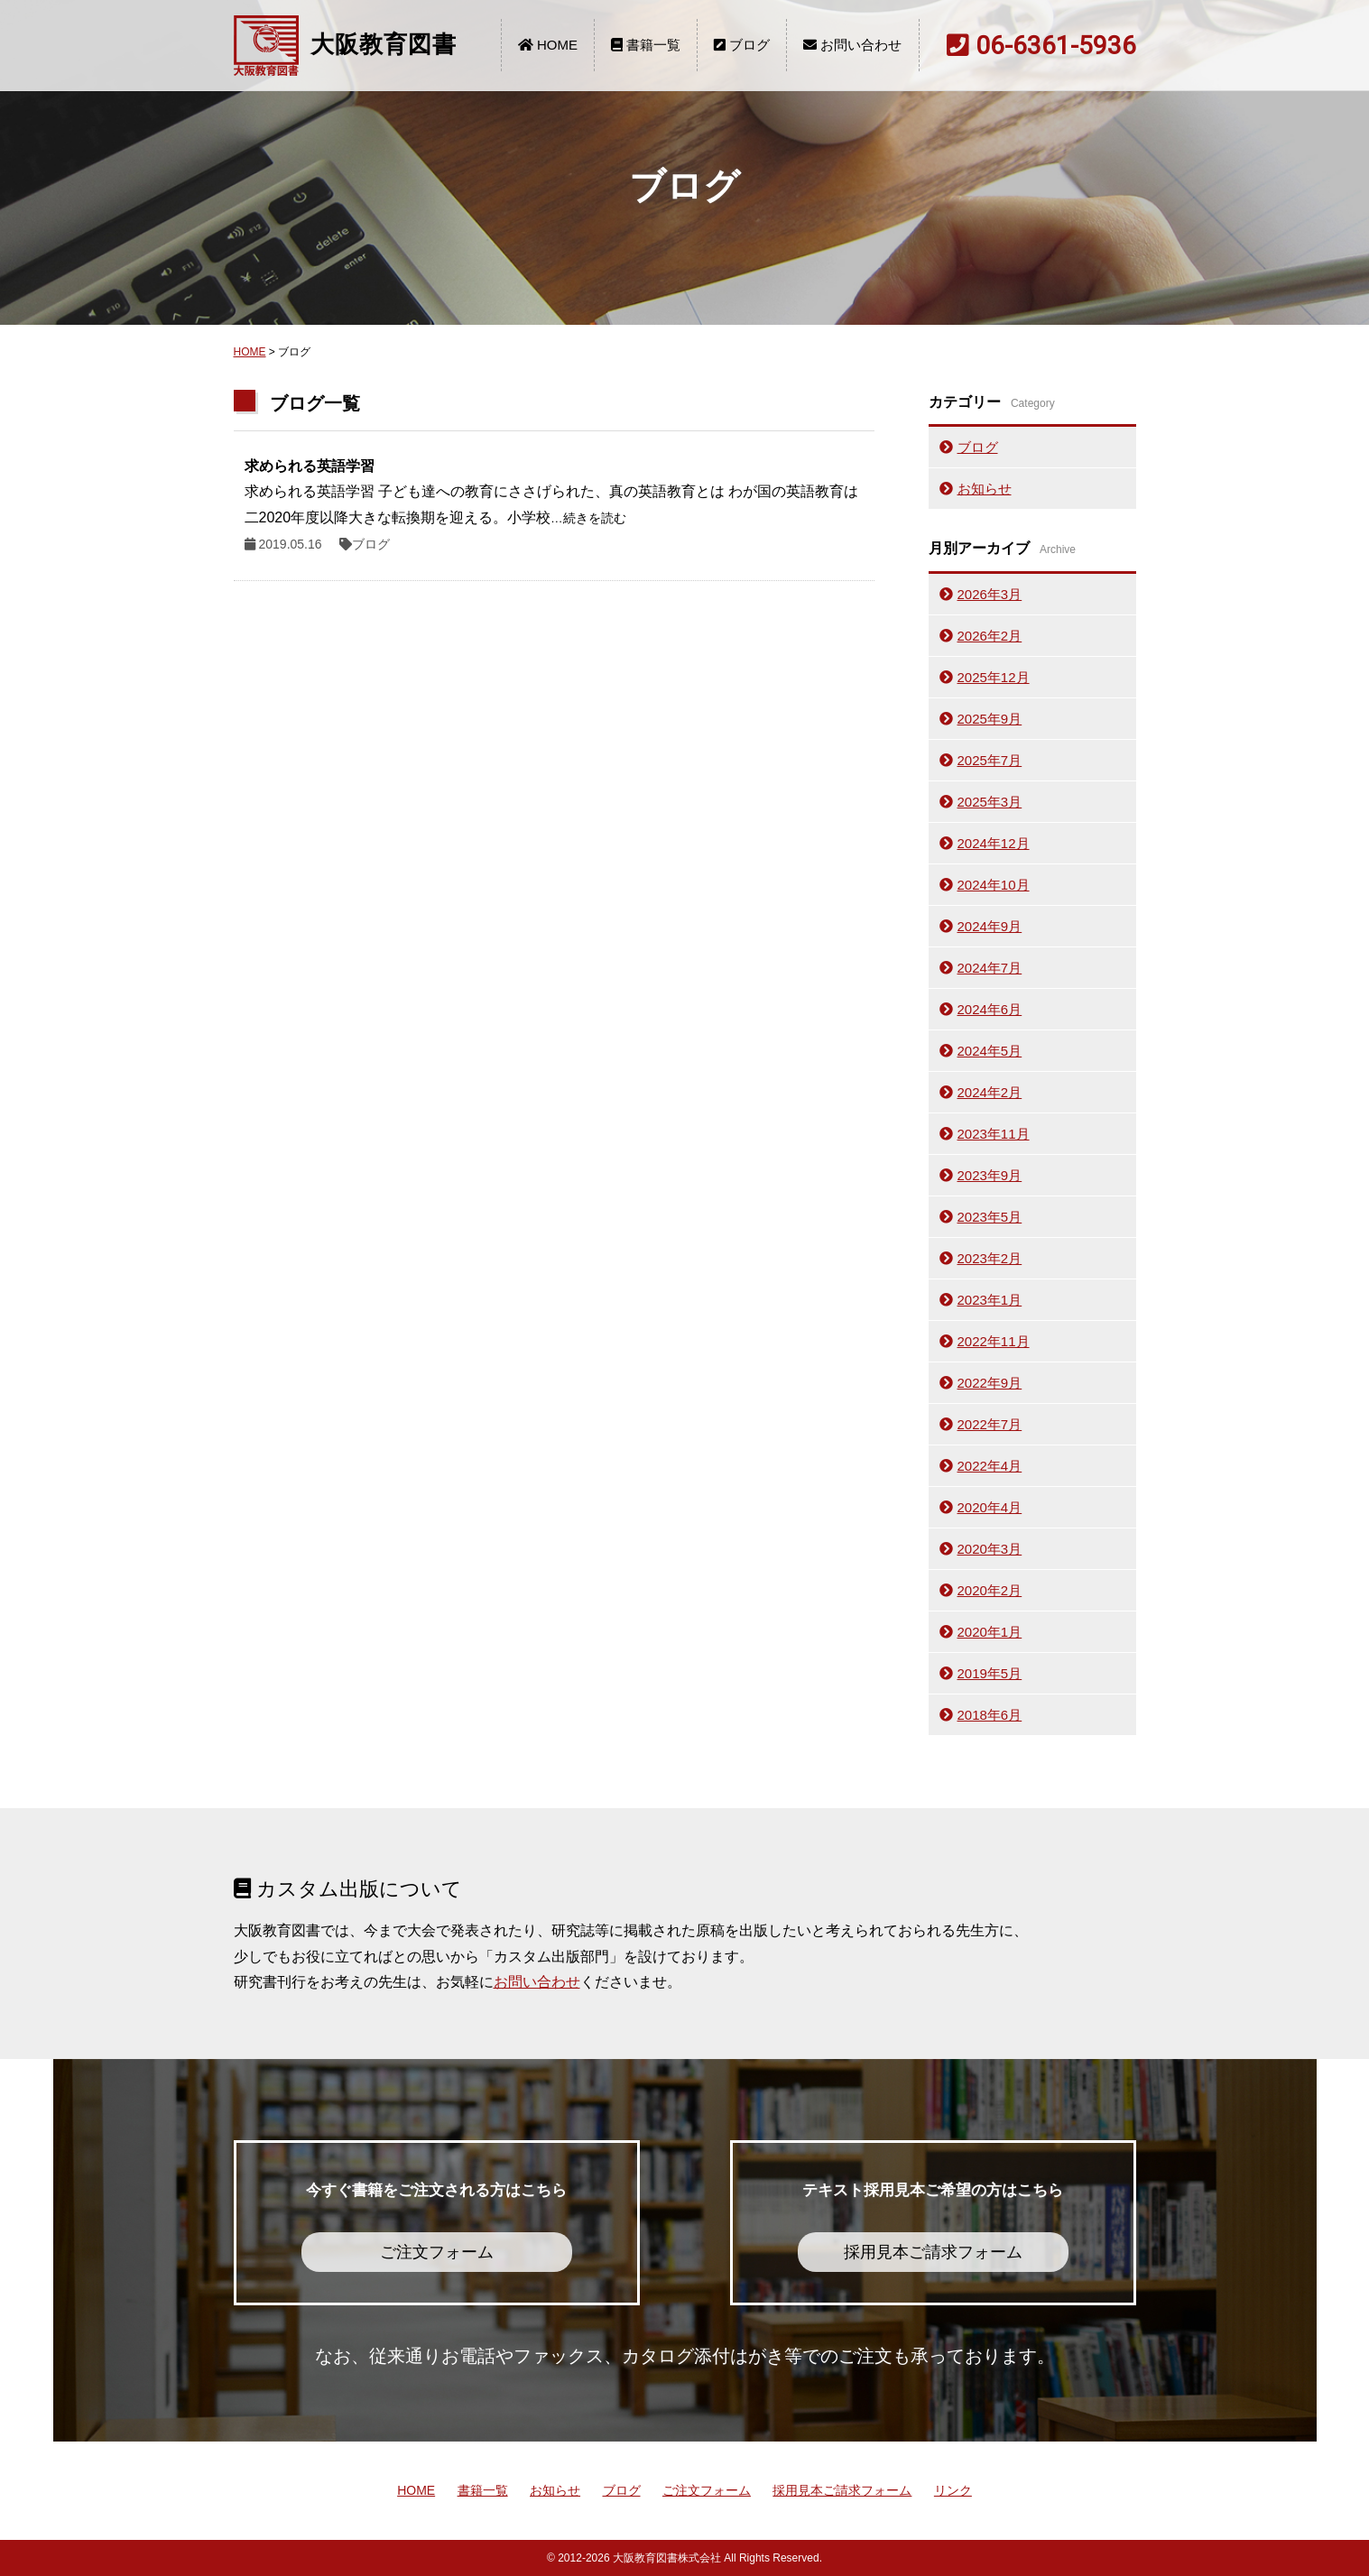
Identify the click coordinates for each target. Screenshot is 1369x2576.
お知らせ (984, 488)
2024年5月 (989, 1050)
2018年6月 (989, 1714)
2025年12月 (993, 677)
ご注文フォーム (706, 2490)
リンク (953, 2490)
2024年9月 (989, 926)
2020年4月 (989, 1507)
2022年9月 (989, 1382)
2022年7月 (989, 1424)
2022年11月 (993, 1341)
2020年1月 (989, 1631)
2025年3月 (989, 801)
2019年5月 (989, 1673)
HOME (548, 44)
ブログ (742, 44)
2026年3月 (989, 594)
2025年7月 (989, 760)
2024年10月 (993, 884)
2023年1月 (989, 1299)
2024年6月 (989, 1009)
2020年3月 (989, 1548)
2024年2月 (989, 1092)
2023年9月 (989, 1175)
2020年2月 (989, 1590)
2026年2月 (989, 635)
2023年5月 (989, 1216)
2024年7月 (989, 967)
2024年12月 (993, 843)
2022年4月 (989, 1465)
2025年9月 (989, 718)
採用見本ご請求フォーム (841, 2490)
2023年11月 (993, 1133)
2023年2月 (989, 1258)
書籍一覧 (645, 44)
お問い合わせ (852, 44)
